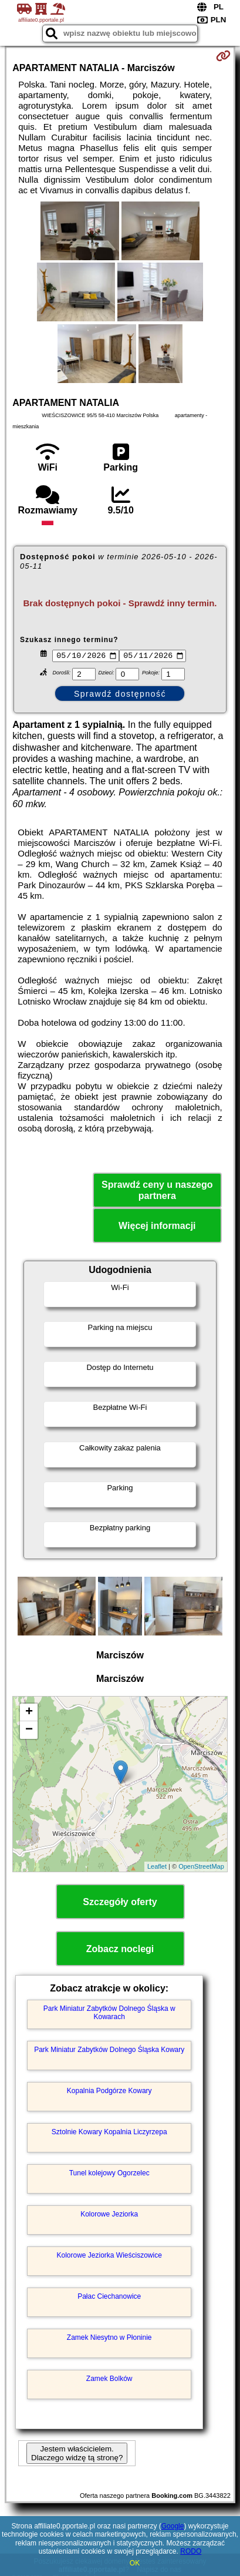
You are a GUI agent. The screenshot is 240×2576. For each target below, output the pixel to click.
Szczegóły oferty (120, 1903)
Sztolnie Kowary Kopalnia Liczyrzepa (109, 2134)
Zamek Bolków (109, 2380)
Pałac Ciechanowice (109, 2298)
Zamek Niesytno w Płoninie (109, 2339)
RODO (190, 2551)
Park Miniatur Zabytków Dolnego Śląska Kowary (109, 2051)
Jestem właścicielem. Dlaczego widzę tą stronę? (77, 2455)
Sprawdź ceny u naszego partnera (157, 1191)
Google (172, 2526)
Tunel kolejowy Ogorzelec (109, 2175)
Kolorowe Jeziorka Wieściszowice (108, 2257)
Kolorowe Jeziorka (109, 2216)
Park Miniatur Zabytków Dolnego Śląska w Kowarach (109, 2014)
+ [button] (29, 1713)
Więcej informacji (157, 1227)
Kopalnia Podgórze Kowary (109, 2092)
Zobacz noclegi (120, 1950)
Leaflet (157, 1868)
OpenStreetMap (201, 1868)
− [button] (29, 1731)
